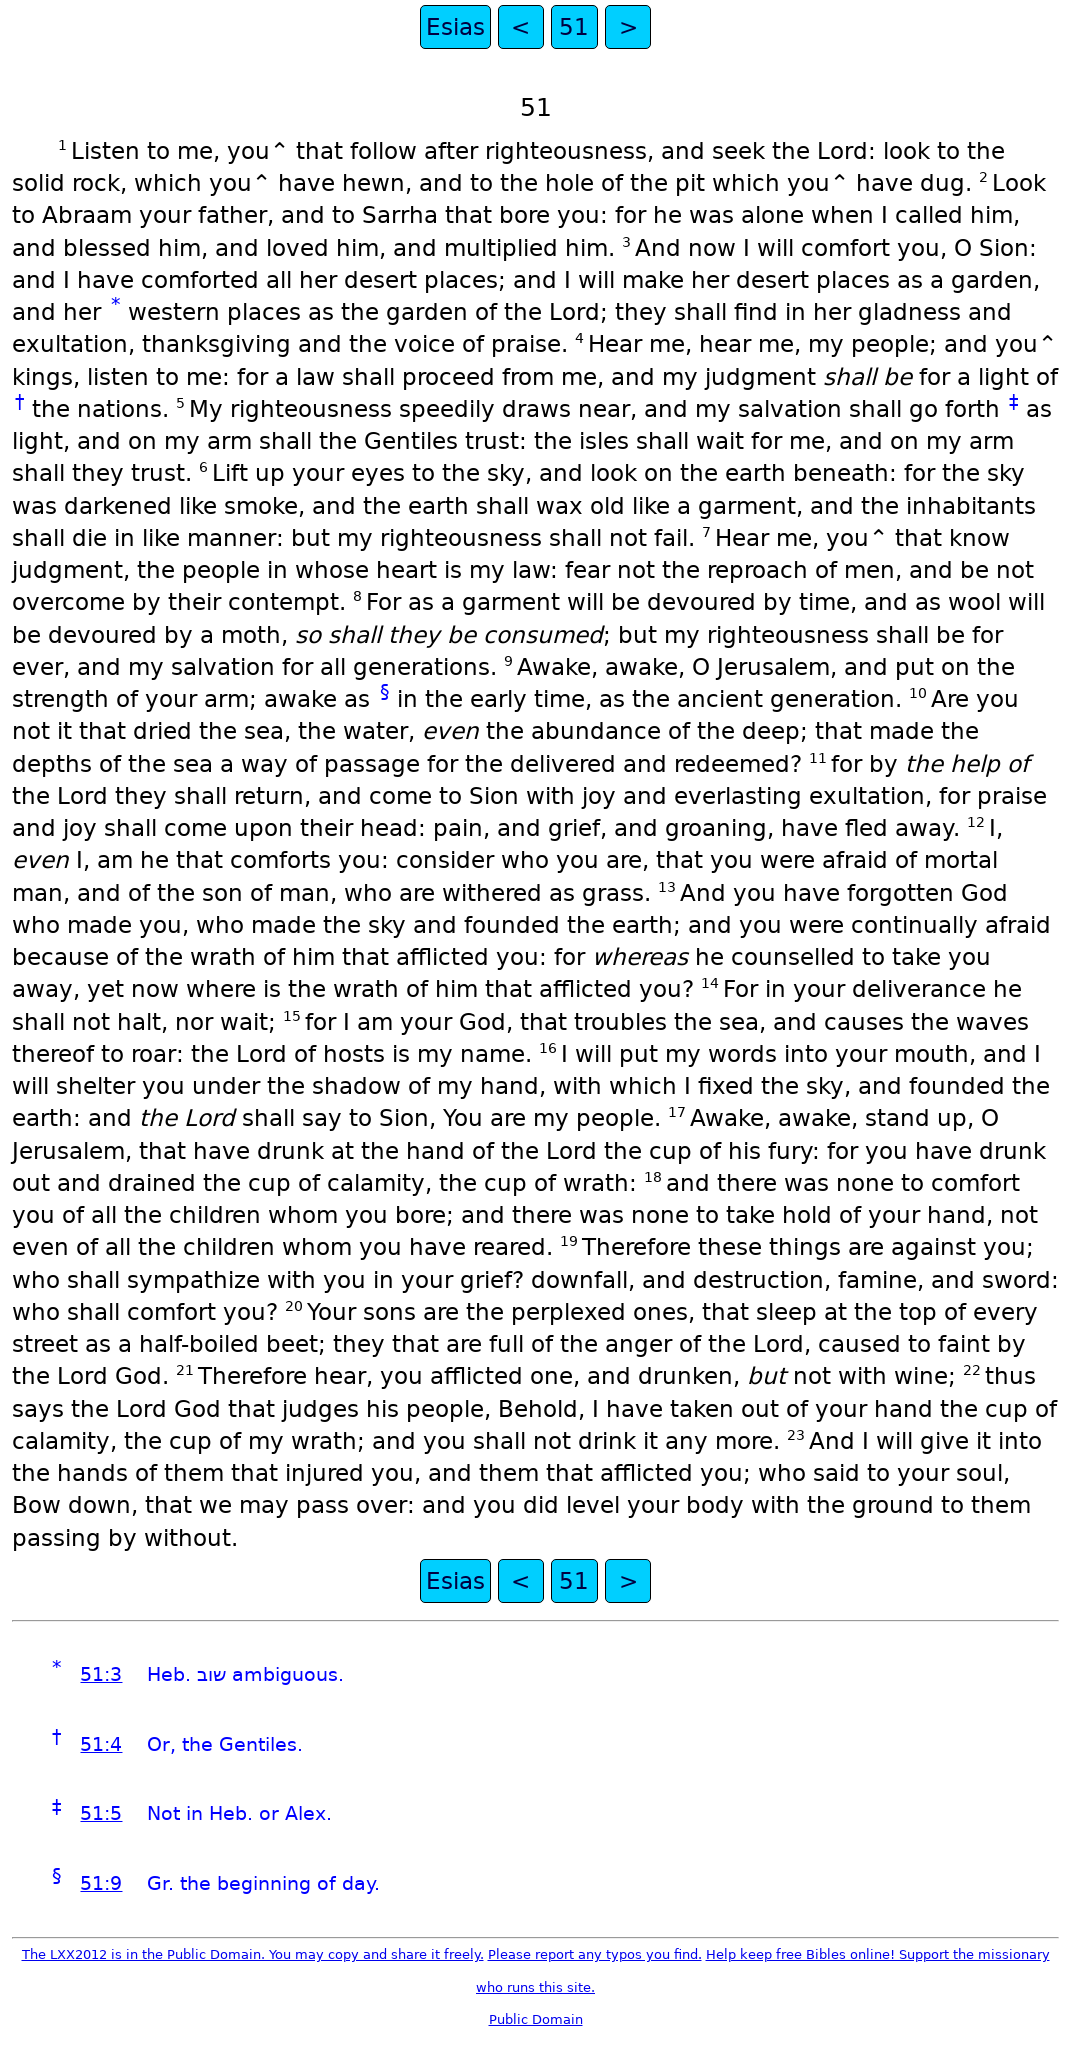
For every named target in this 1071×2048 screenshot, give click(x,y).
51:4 (101, 1744)
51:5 (101, 1813)
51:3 (101, 1674)
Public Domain (536, 2019)
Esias (455, 27)
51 (574, 27)
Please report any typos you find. (595, 1954)
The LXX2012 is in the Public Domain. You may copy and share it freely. (253, 1954)
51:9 (101, 1883)
